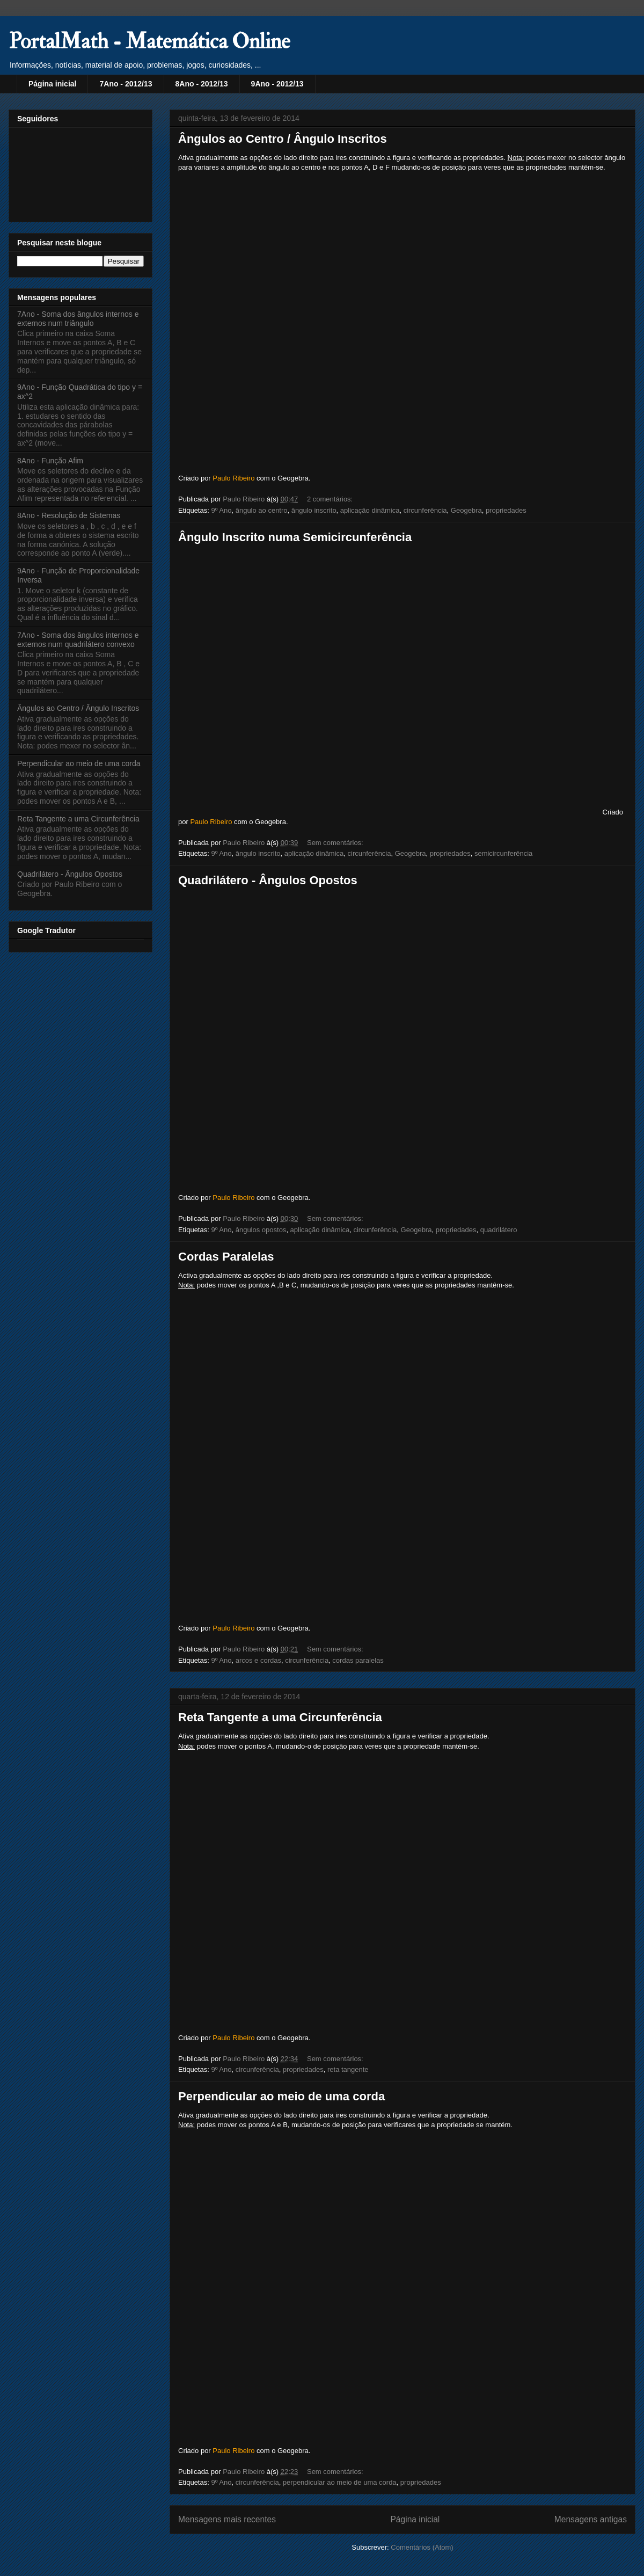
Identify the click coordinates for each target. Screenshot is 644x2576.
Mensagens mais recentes (227, 2519)
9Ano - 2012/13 (277, 83)
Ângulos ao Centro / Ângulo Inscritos (282, 138)
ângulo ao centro (262, 510)
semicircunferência (503, 853)
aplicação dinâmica (370, 510)
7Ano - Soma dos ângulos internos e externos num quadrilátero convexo (77, 640)
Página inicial (52, 83)
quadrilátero (498, 1230)
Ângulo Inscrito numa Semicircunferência (295, 537)
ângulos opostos (261, 1230)
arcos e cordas (258, 1660)
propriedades (506, 510)
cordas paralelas (357, 1660)
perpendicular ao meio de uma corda (340, 2482)
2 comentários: (331, 499)
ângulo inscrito (313, 510)
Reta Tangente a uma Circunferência (280, 1717)
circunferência (425, 510)
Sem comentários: (336, 843)
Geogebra (466, 510)
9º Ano (221, 510)
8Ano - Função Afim (50, 460)
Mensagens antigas (590, 2519)
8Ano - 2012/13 (201, 83)
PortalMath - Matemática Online (149, 41)
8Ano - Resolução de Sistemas (68, 515)
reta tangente (348, 2069)
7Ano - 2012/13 (125, 83)
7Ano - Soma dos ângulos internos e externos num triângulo (77, 319)
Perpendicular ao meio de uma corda (281, 2096)
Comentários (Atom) (422, 2547)
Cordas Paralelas (226, 1256)
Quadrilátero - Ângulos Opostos (267, 880)
